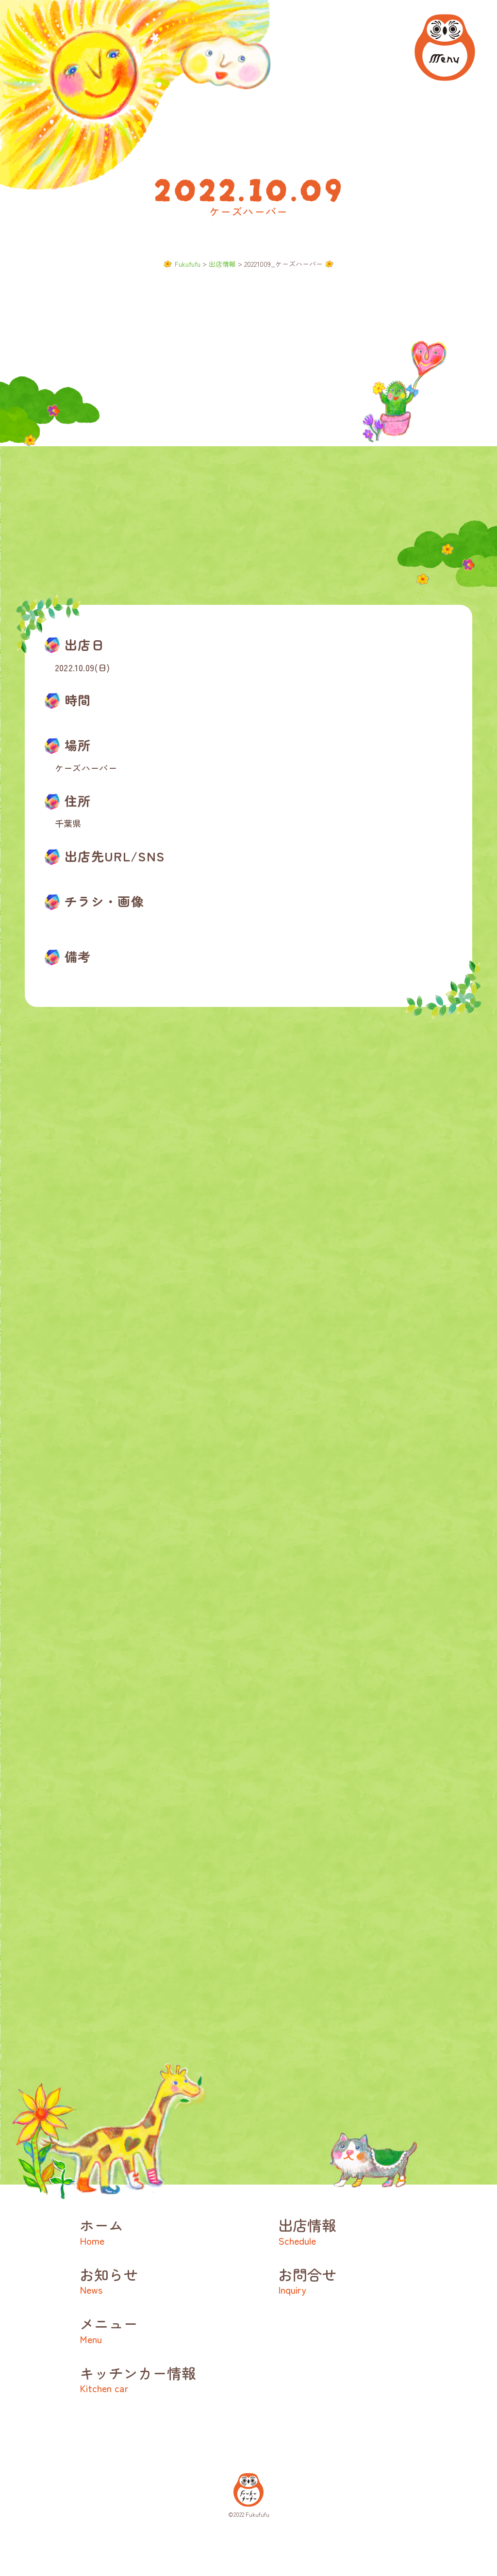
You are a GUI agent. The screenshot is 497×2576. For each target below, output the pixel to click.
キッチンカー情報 (164, 2378)
